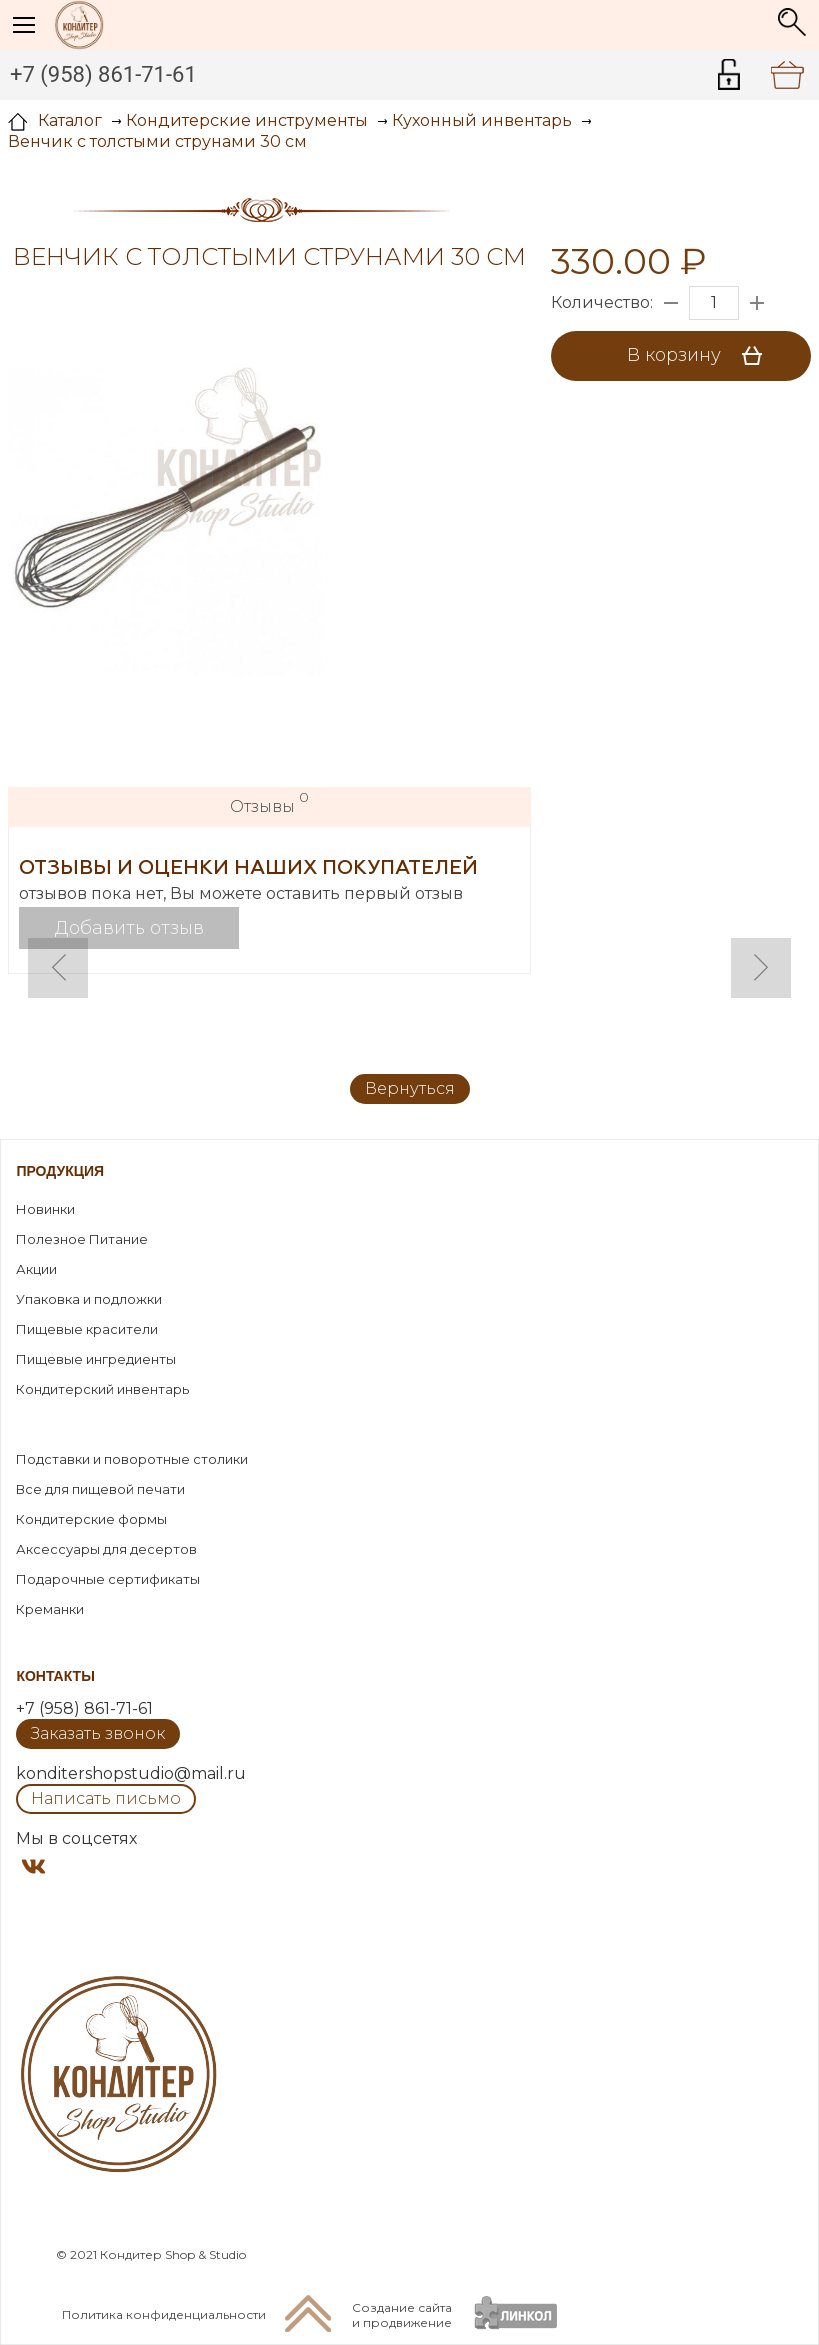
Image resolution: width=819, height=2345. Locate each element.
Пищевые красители (87, 1329)
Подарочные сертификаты (108, 1579)
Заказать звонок (98, 1733)
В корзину (701, 356)
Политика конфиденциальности (164, 2314)
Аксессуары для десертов (106, 1549)
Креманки (50, 1609)
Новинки (45, 1209)
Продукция (60, 1171)
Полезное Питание (82, 1239)
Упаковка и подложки (89, 1299)
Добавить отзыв (129, 928)
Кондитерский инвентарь (102, 1389)
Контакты (55, 1676)
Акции (36, 1269)
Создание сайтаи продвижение (402, 2315)
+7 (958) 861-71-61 (103, 74)
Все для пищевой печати (100, 1489)
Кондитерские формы (91, 1519)
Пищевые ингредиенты (96, 1359)
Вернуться (410, 1088)
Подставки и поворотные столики (132, 1459)
